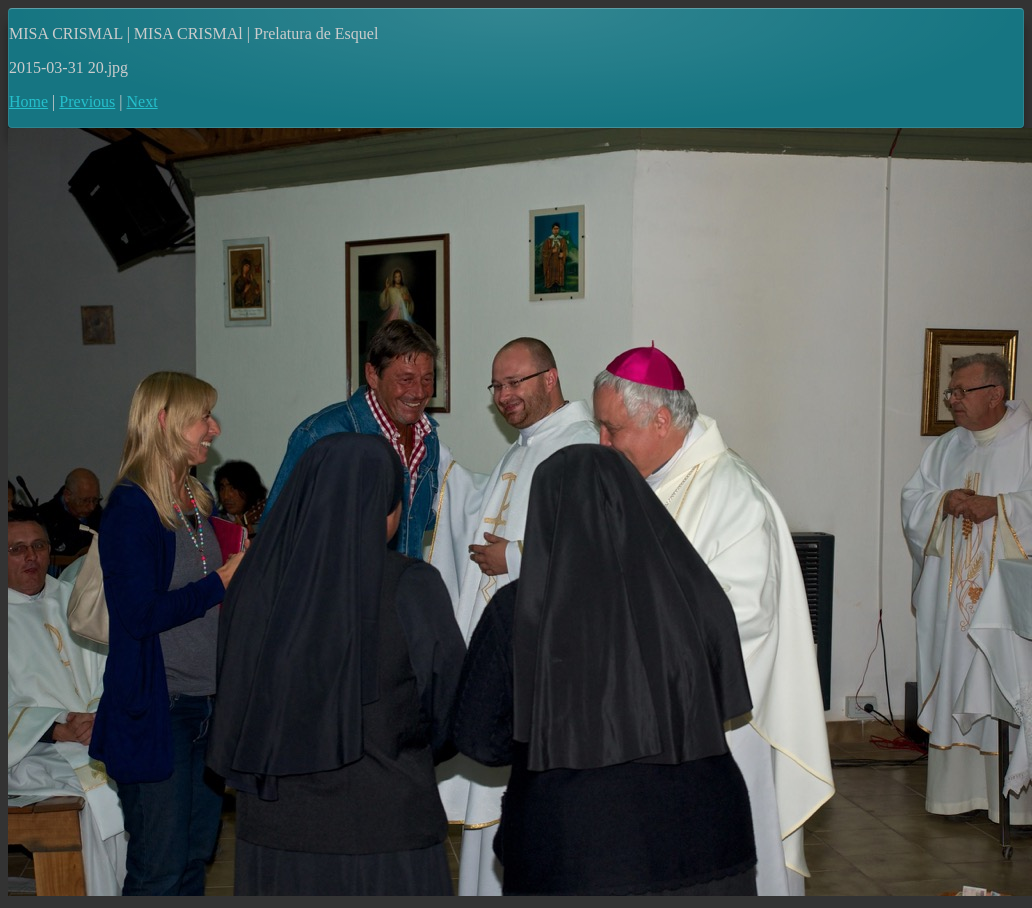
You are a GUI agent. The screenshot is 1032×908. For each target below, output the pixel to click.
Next (142, 101)
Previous (87, 101)
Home (28, 101)
